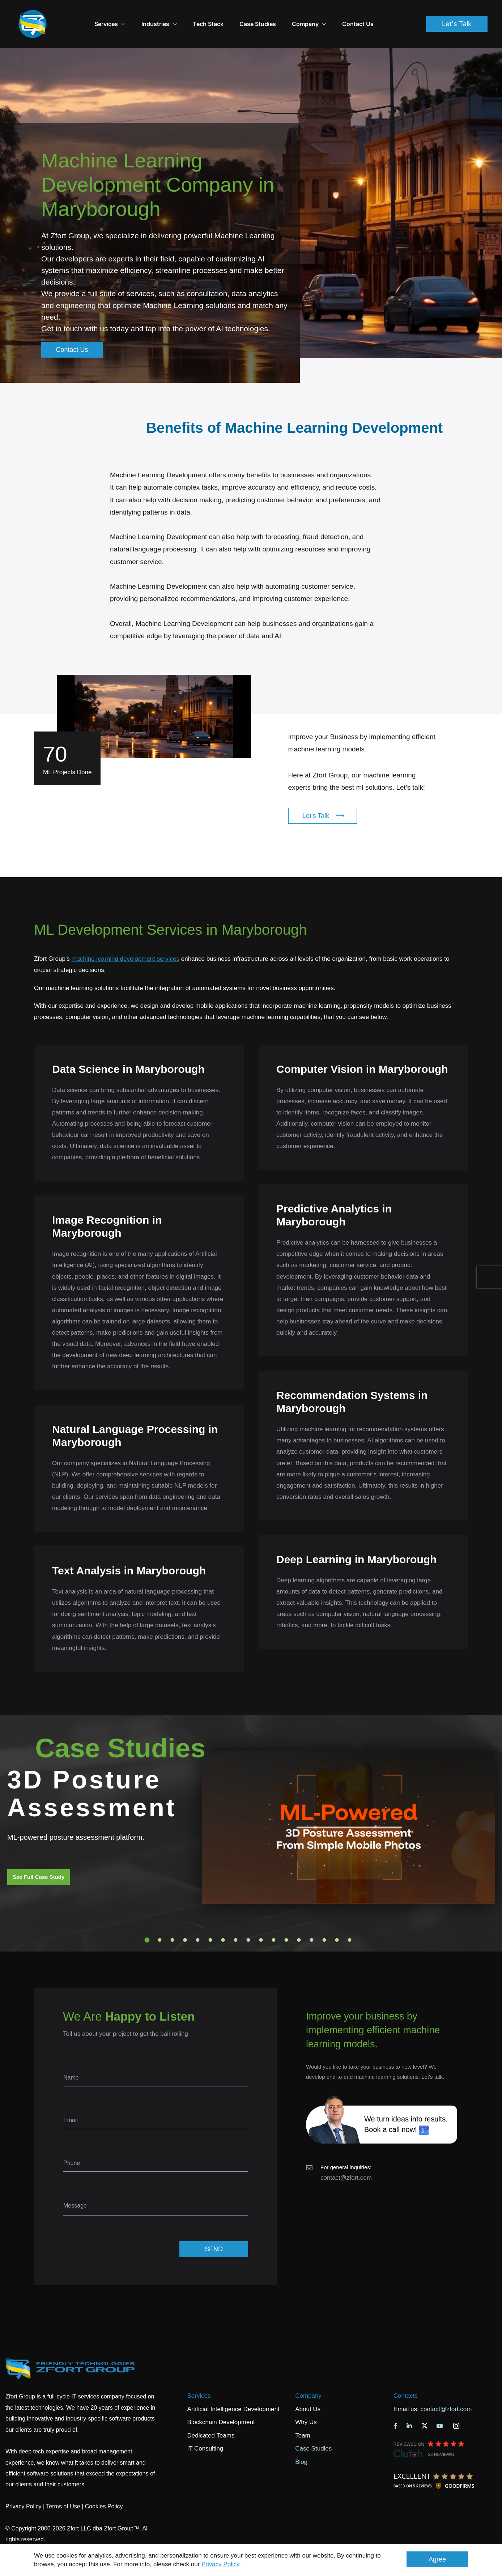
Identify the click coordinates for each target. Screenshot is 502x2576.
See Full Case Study (38, 1857)
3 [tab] (172, 1920)
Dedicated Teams (210, 2415)
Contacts (405, 2375)
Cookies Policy (104, 2486)
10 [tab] (261, 1920)
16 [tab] (337, 1920)
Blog (301, 2441)
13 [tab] (299, 1920)
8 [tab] (236, 1920)
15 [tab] (324, 1920)
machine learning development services (125, 938)
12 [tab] (286, 1920)
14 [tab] (312, 1920)
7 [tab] (223, 1920)
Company (327, 13)
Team (302, 2415)
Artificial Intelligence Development (233, 2388)
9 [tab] (248, 1920)
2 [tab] (160, 1920)
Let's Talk (457, 13)
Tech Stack (226, 13)
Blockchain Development (221, 2401)
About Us (307, 2388)
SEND (214, 2228)
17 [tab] (350, 1920)
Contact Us (376, 13)
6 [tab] (210, 1920)
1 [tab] (147, 1920)
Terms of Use (63, 2486)
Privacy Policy (220, 2564)
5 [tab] (198, 1920)
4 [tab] (185, 1920)
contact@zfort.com (346, 2157)
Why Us (306, 2401)
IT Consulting (205, 2428)
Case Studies (276, 13)
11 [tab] (274, 1920)
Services (198, 2375)
